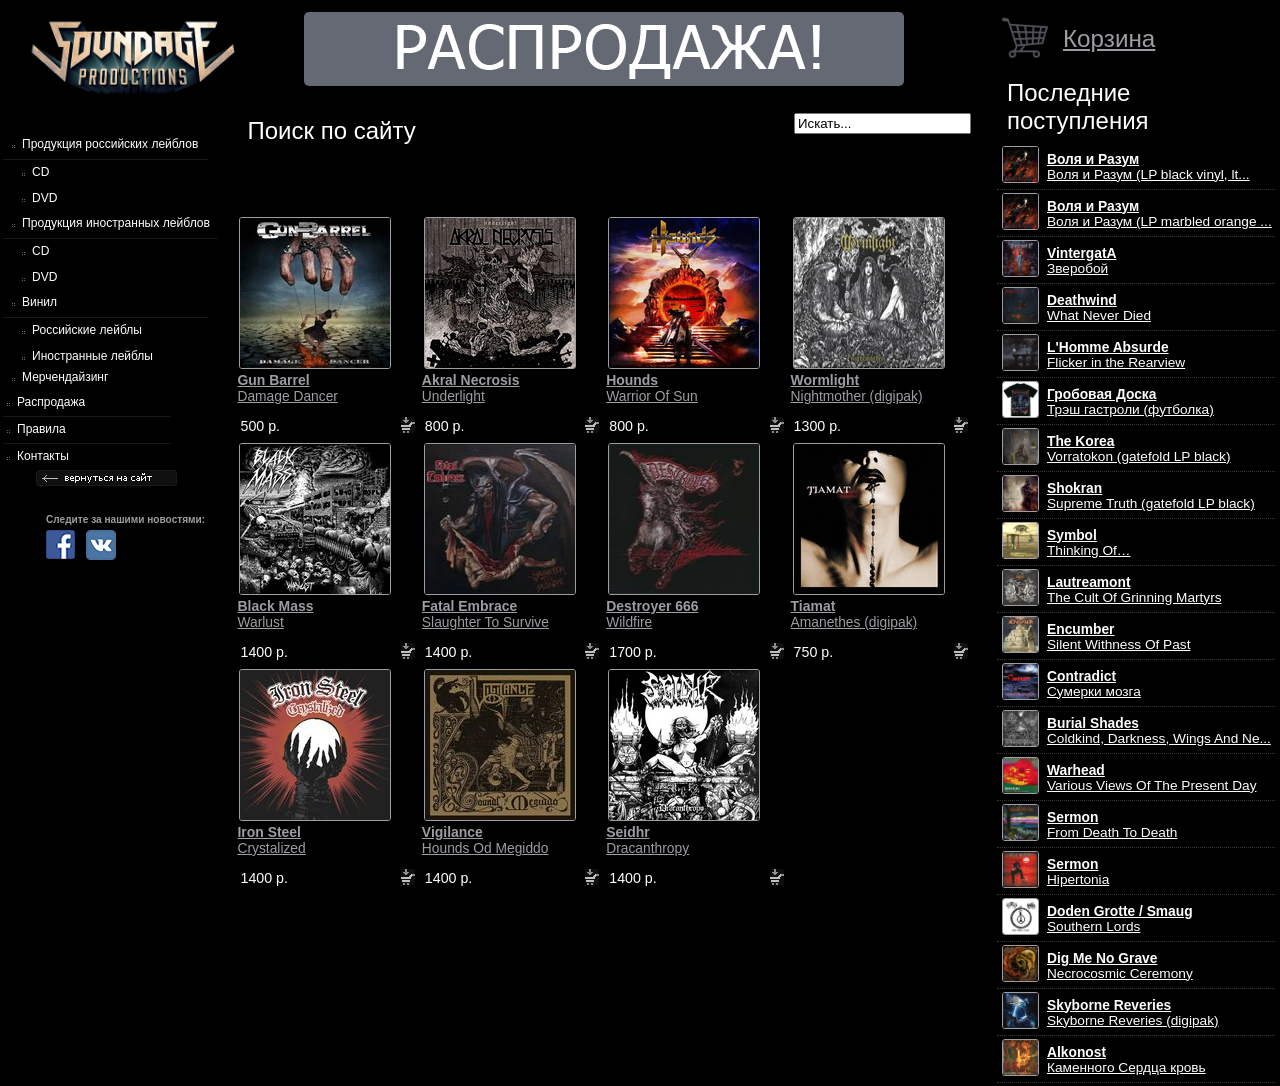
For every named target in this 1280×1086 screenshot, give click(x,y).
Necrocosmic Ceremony (1120, 966)
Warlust (275, 614)
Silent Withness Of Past (1118, 637)
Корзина (1109, 38)
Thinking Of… (1089, 543)
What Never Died (1099, 308)
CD (40, 172)
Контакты (43, 456)
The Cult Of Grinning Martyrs (1134, 590)
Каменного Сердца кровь (1126, 1060)
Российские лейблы (87, 330)
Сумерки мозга (1094, 684)
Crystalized (271, 840)
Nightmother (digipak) (857, 388)
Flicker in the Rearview (1116, 355)
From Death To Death (1112, 825)
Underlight (471, 388)
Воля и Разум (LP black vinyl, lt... (1148, 167)
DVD (44, 198)
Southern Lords (1120, 919)
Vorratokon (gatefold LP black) (1138, 449)
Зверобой (1082, 261)
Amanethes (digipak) (854, 614)
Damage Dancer (287, 388)
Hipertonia (1078, 872)
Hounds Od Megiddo (485, 840)
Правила (41, 429)
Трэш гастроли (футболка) (1130, 402)
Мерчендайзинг (65, 377)
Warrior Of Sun (652, 388)
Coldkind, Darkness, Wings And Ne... (1159, 731)
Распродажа (51, 402)
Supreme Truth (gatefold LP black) (1151, 496)
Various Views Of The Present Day (1152, 778)
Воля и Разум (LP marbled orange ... (1159, 214)
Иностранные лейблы (92, 356)
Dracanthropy (647, 840)
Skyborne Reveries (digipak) (1133, 1013)
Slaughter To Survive (485, 614)
